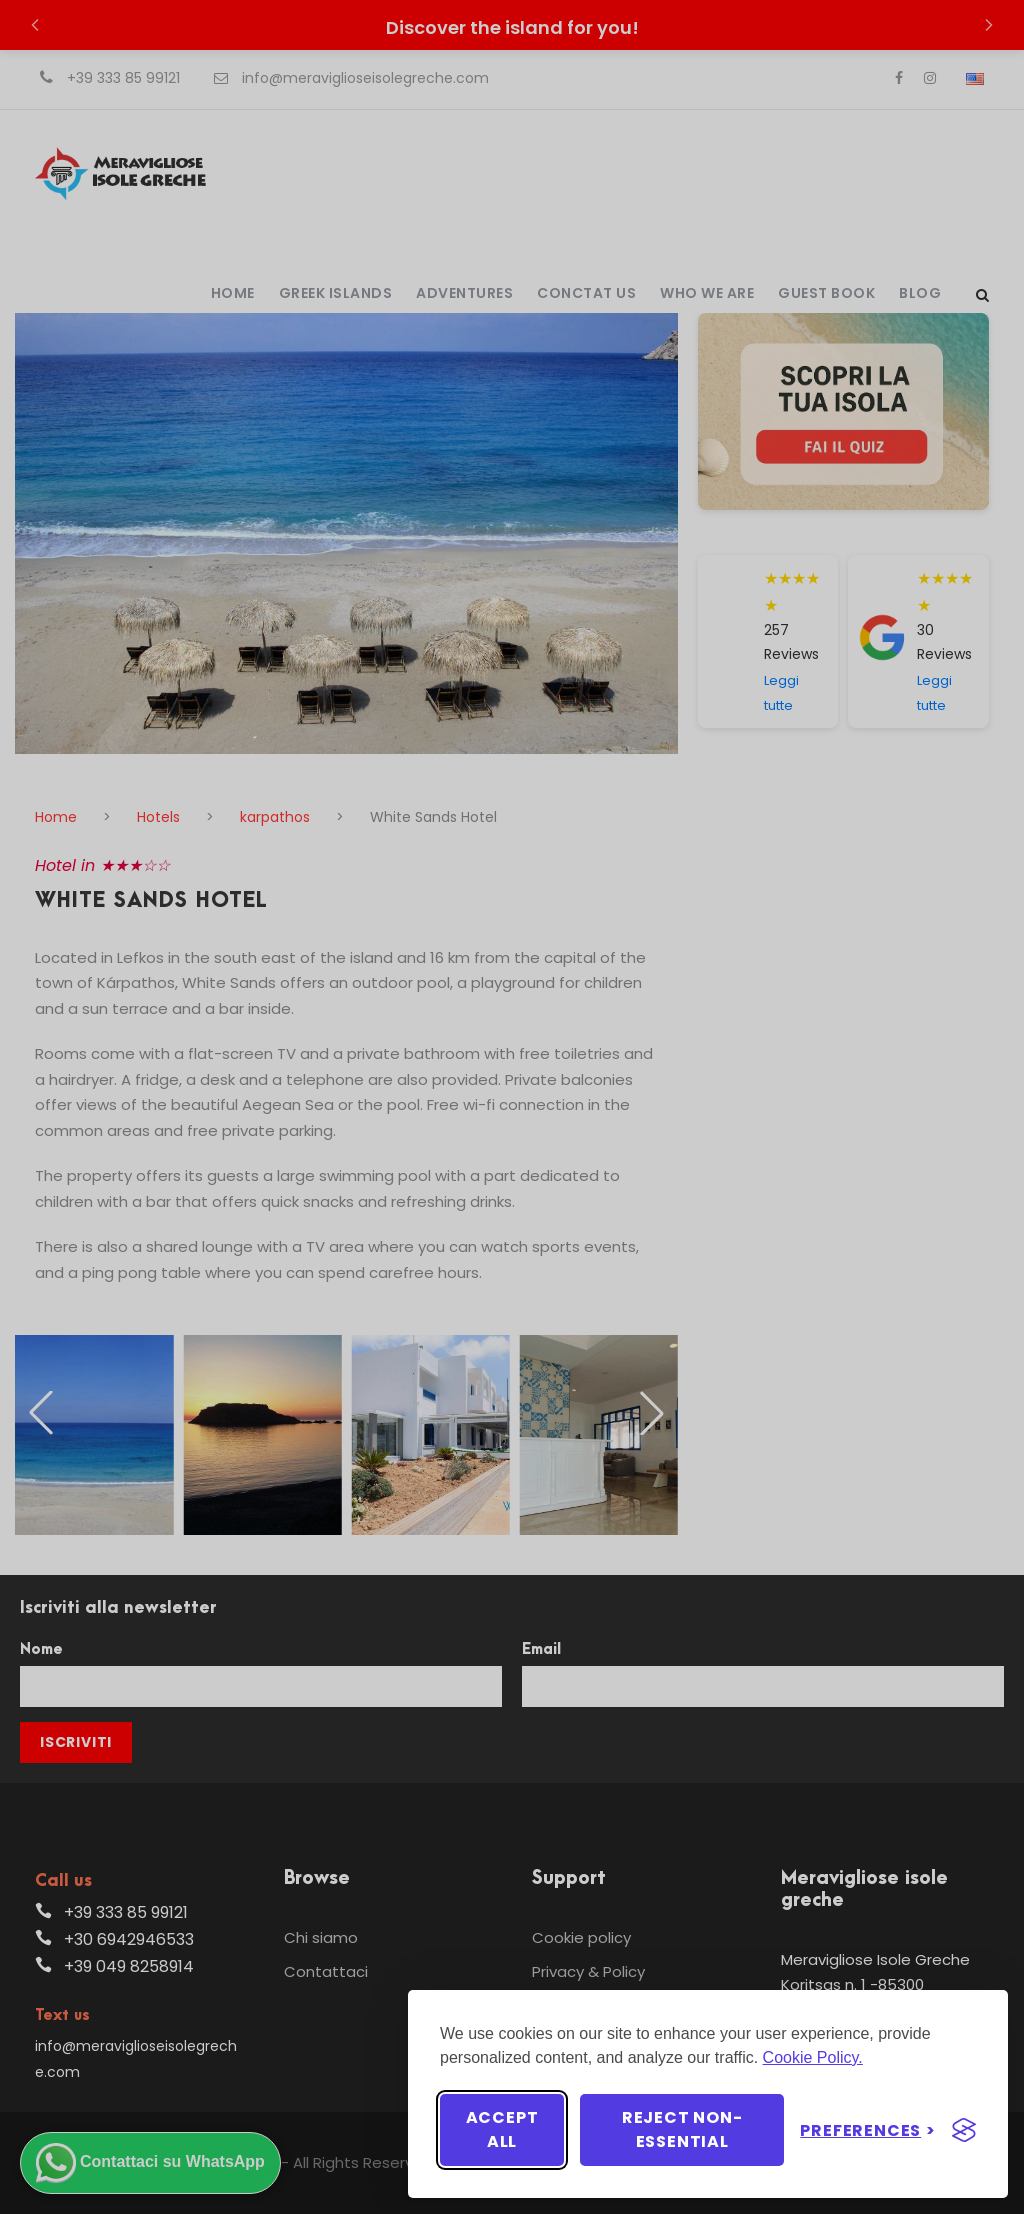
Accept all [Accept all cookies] (502, 2129)
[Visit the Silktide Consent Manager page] (964, 2130)
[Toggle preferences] (868, 2130)
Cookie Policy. (813, 2057)
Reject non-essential (682, 2129)
